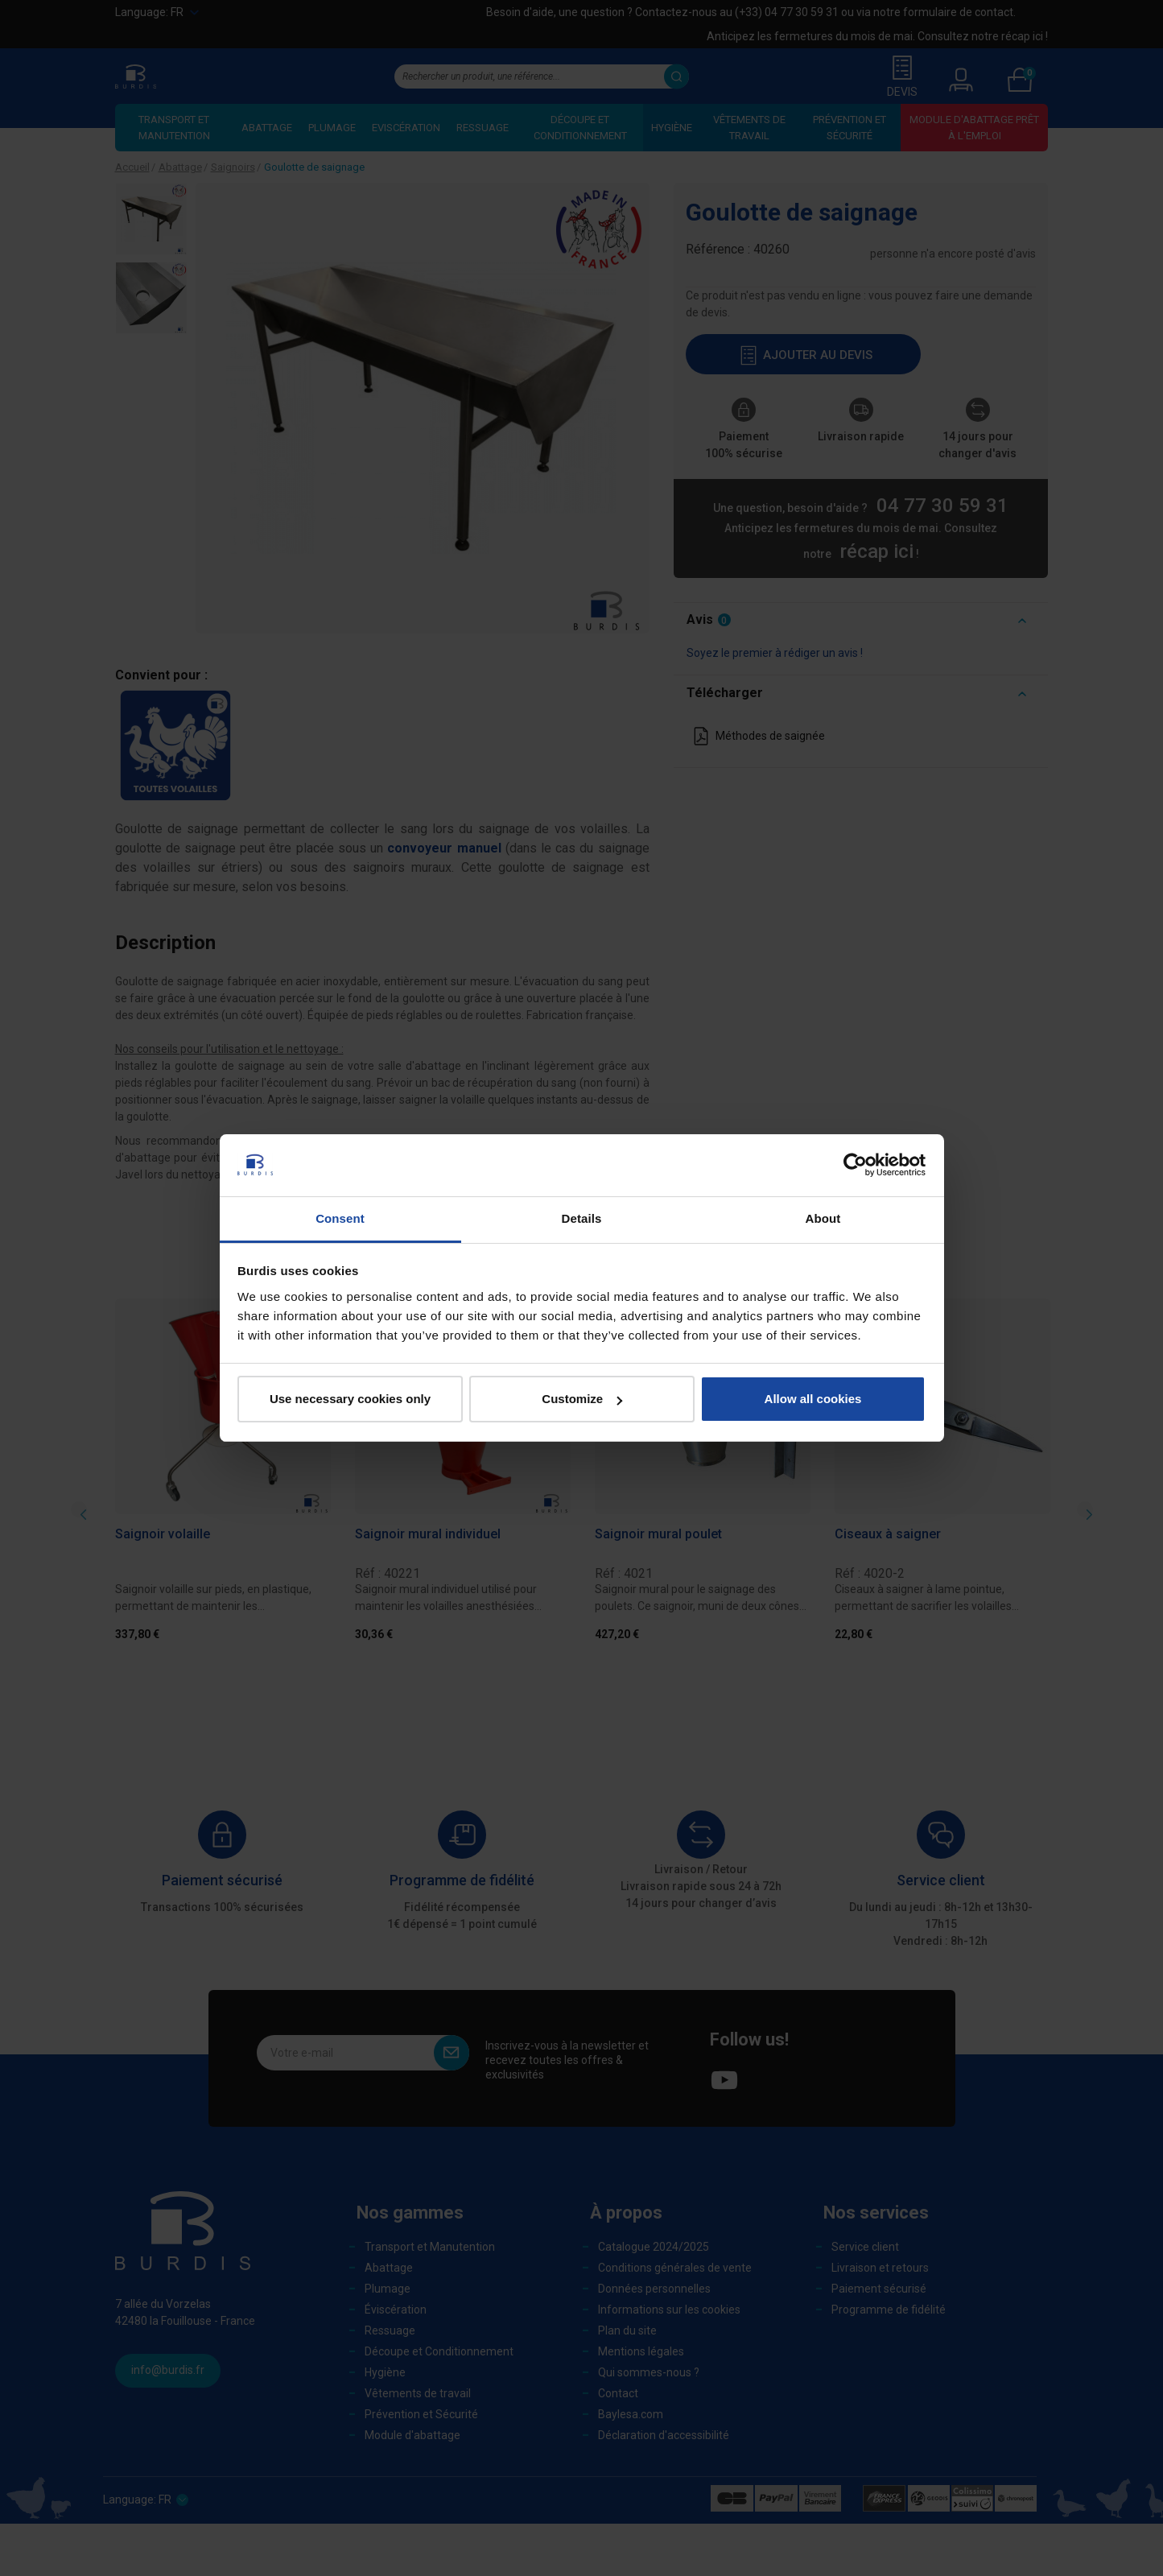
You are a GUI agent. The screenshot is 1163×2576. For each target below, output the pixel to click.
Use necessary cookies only (350, 1399)
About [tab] (823, 1218)
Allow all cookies (813, 1399)
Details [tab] (582, 1218)
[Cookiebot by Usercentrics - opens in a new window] (855, 1165)
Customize (582, 1399)
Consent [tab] (340, 1218)
